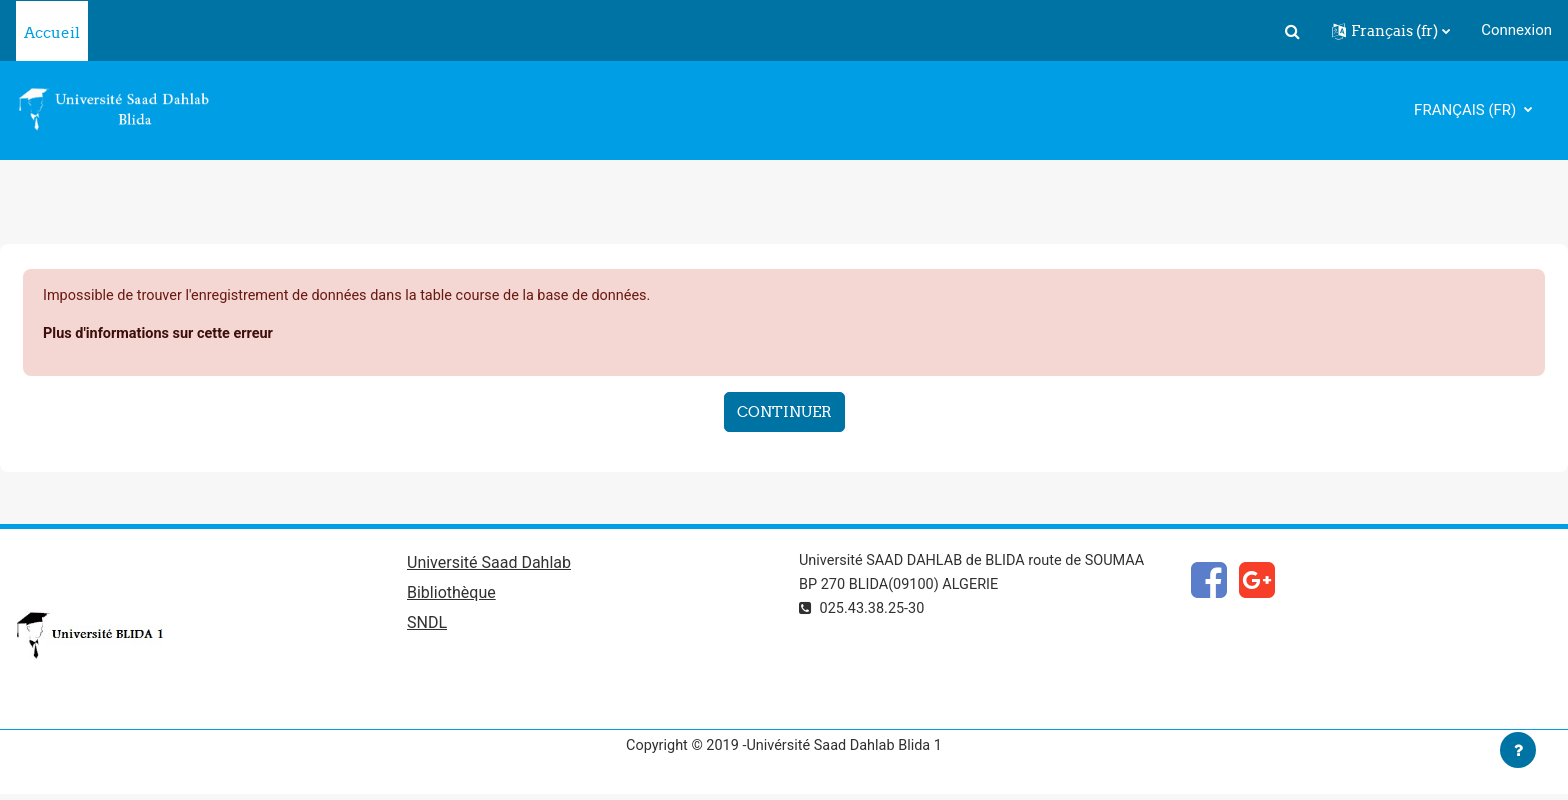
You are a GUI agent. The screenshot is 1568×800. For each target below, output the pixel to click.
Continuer (784, 413)
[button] (1292, 31)
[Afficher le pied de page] (1518, 750)
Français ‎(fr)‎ (1467, 110)
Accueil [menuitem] (52, 32)
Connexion (1516, 30)
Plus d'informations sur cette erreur (162, 335)
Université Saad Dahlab (489, 565)
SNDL (427, 626)
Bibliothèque (451, 596)
